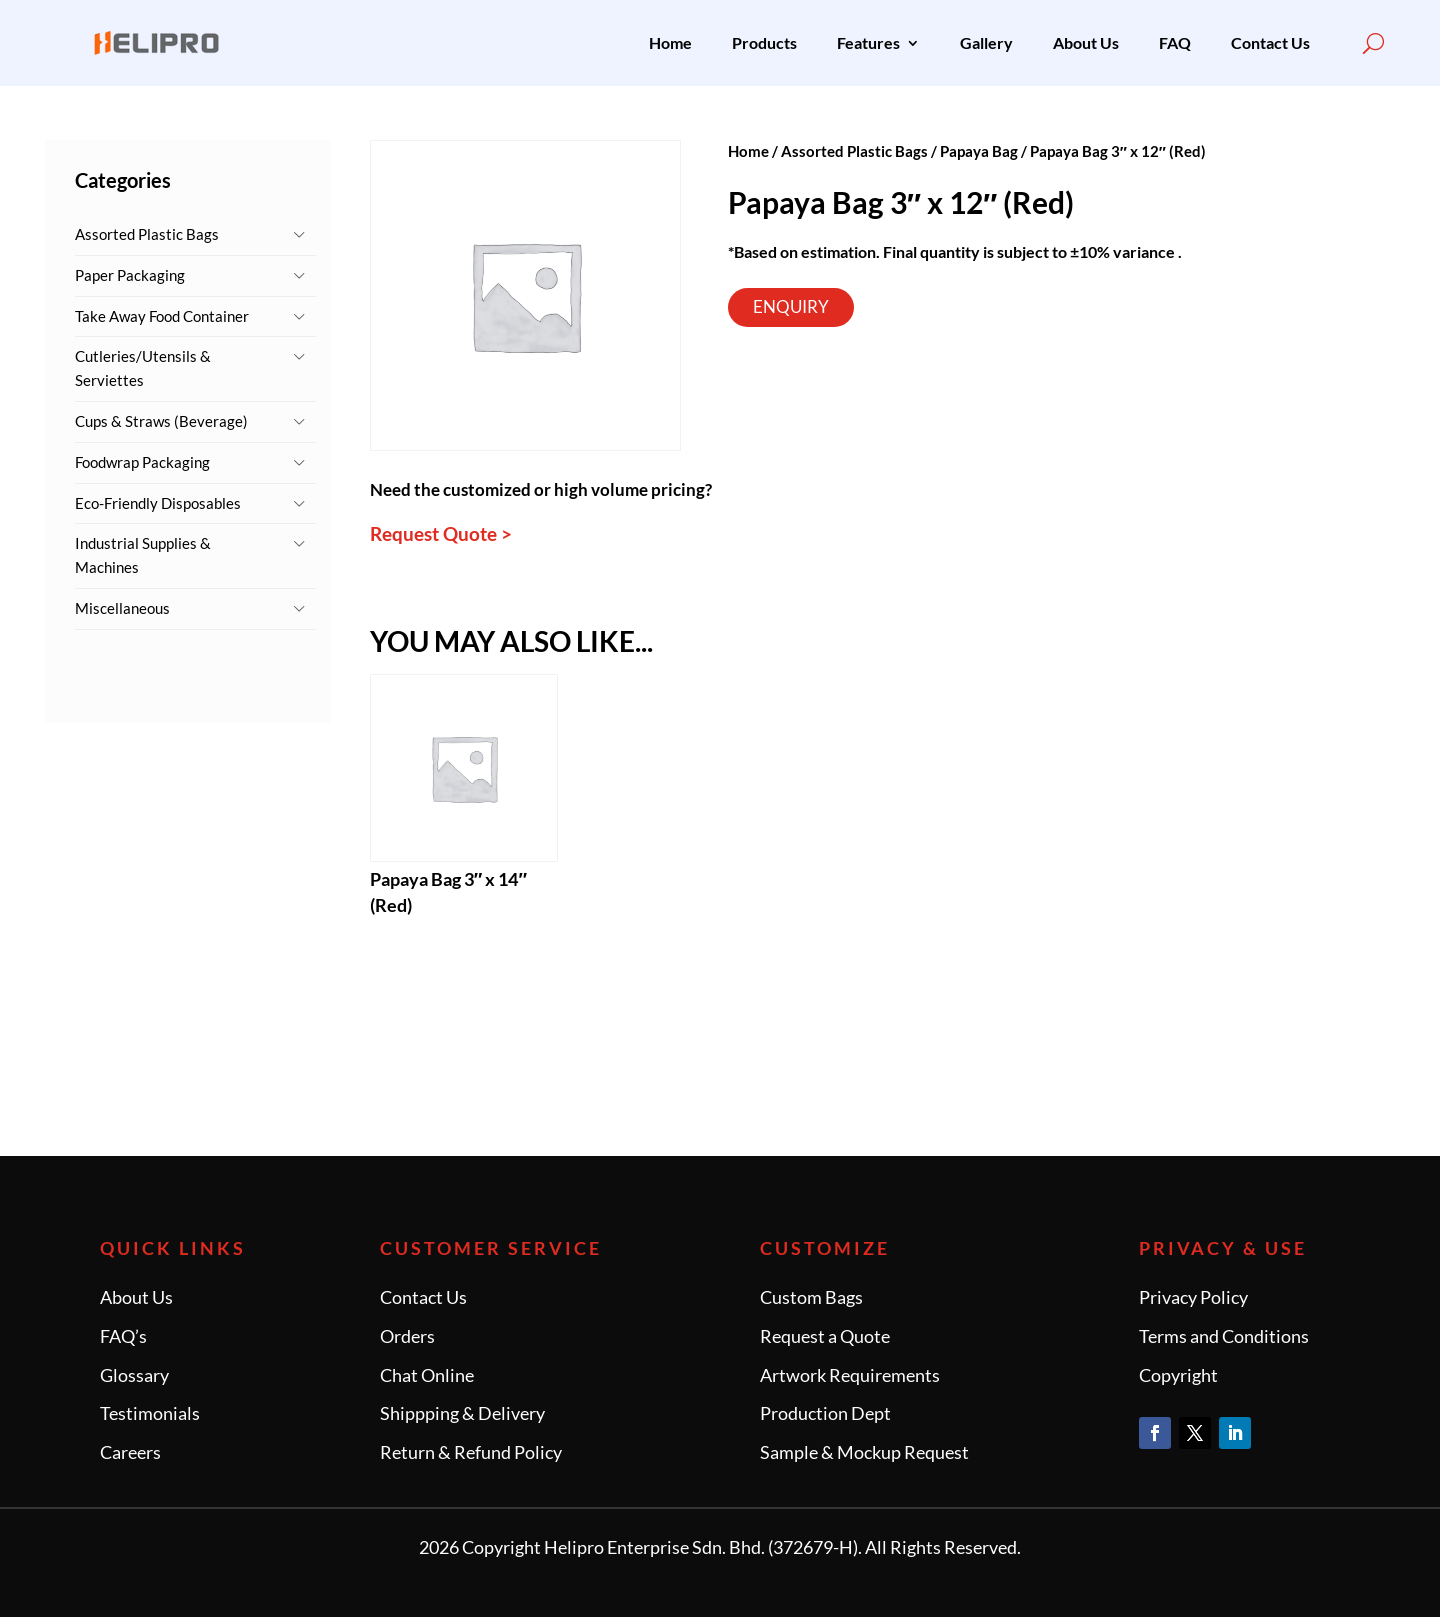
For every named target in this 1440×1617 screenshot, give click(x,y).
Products (764, 42)
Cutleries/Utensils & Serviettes (143, 368)
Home (670, 42)
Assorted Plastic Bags (147, 234)
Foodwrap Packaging (142, 462)
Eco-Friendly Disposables (158, 503)
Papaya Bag (979, 151)
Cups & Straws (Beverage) (161, 421)
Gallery (986, 42)
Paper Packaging (130, 275)
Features (868, 42)
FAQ (1175, 42)
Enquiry (791, 306)
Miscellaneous (122, 608)
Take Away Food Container (162, 316)
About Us (1086, 42)
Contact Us (1270, 42)
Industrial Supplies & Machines (143, 555)
